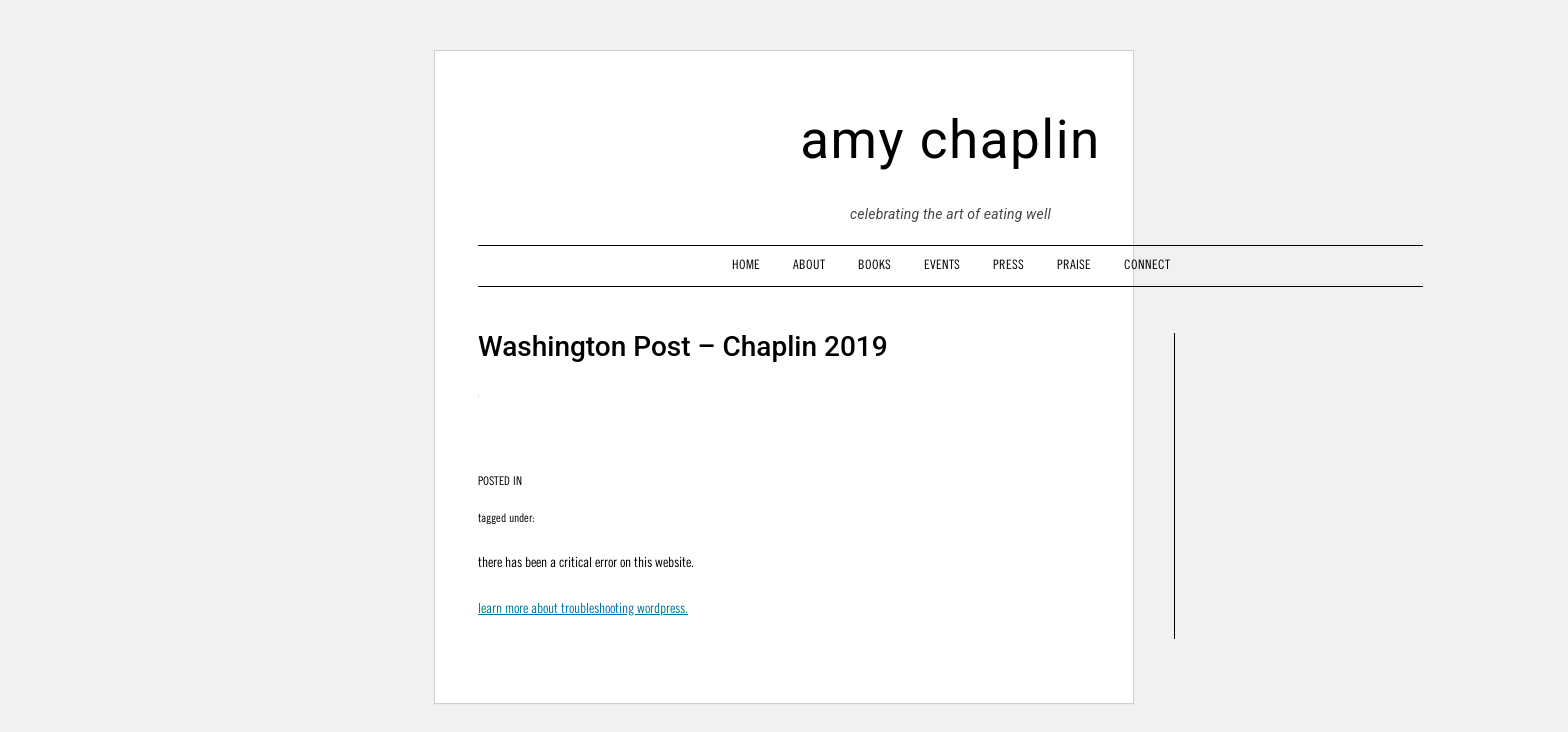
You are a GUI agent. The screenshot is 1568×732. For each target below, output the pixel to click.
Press (1008, 264)
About (809, 264)
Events (942, 264)
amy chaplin (950, 140)
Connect (1147, 264)
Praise (1074, 264)
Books (874, 264)
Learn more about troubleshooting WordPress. (583, 608)
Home (746, 264)
